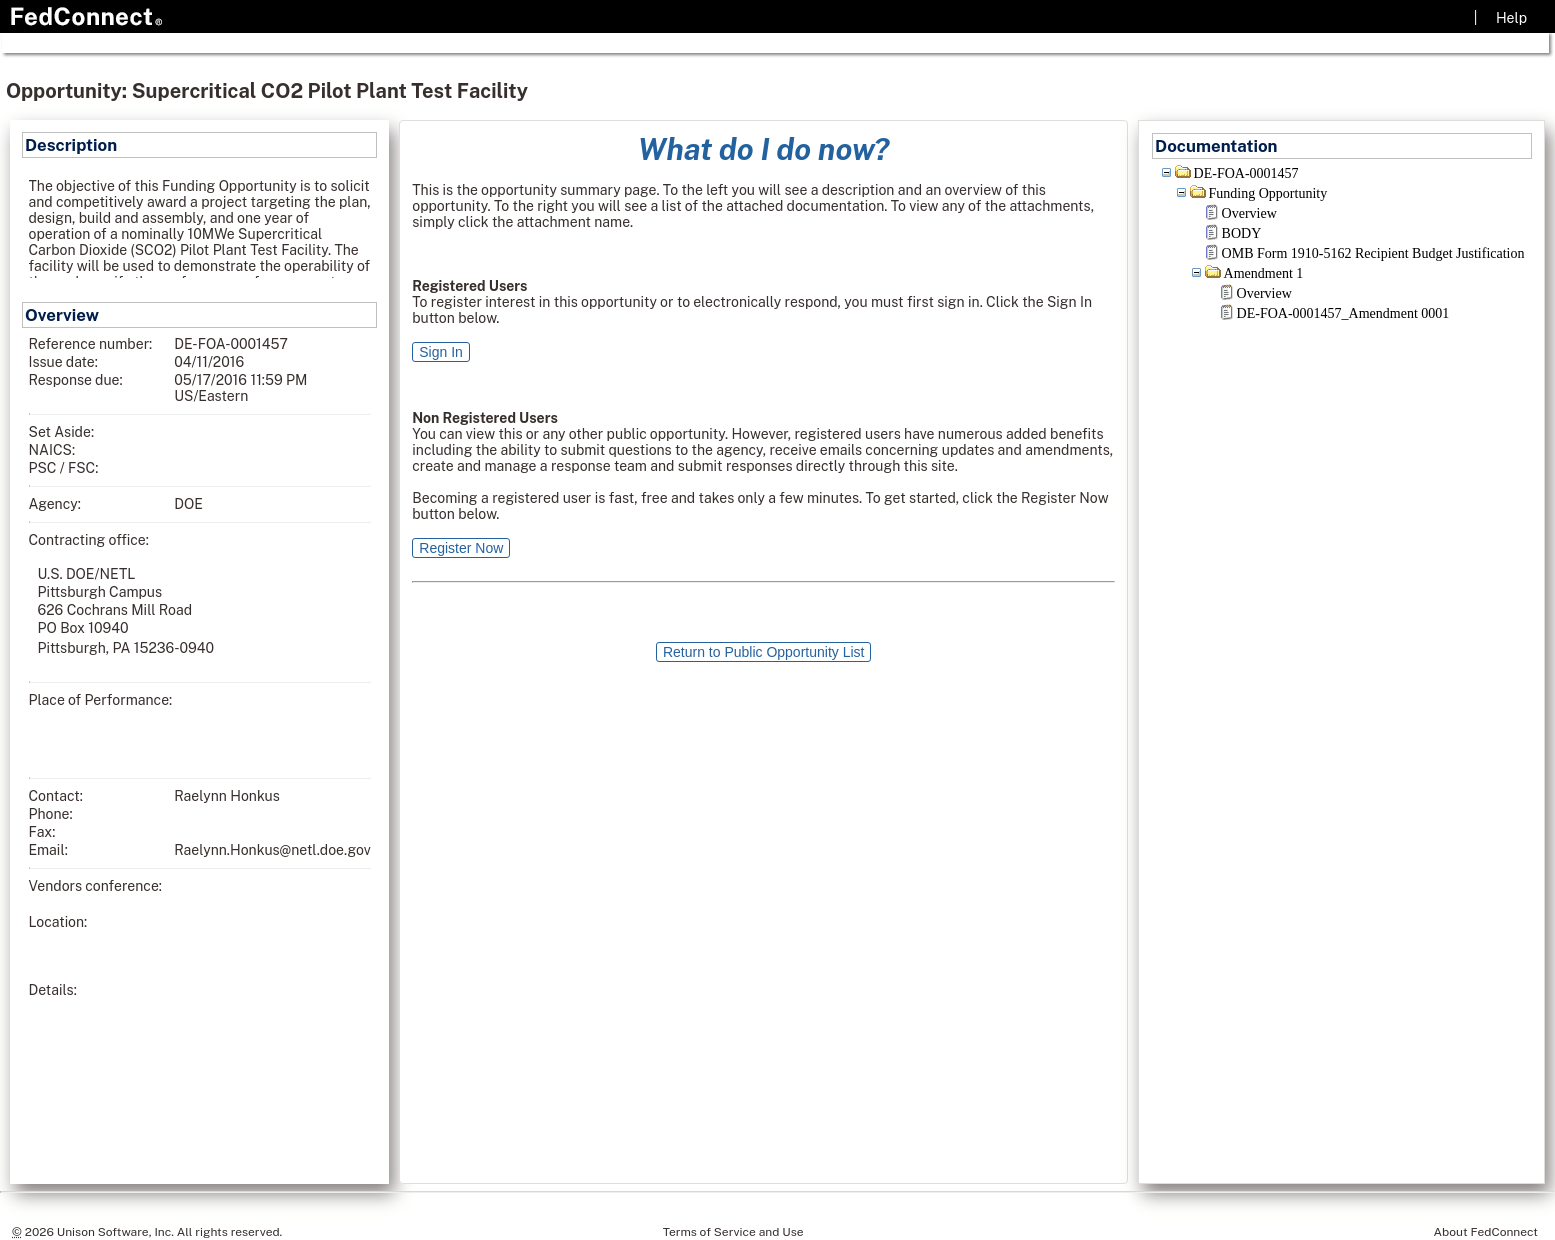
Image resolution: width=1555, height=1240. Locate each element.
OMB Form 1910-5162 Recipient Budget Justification (1373, 253)
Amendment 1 (1264, 273)
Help (1511, 18)
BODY (1242, 233)
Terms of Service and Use (733, 1232)
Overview (1249, 213)
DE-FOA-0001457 (1246, 173)
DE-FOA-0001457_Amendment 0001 (1343, 313)
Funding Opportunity (1268, 193)
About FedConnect (1486, 1232)
